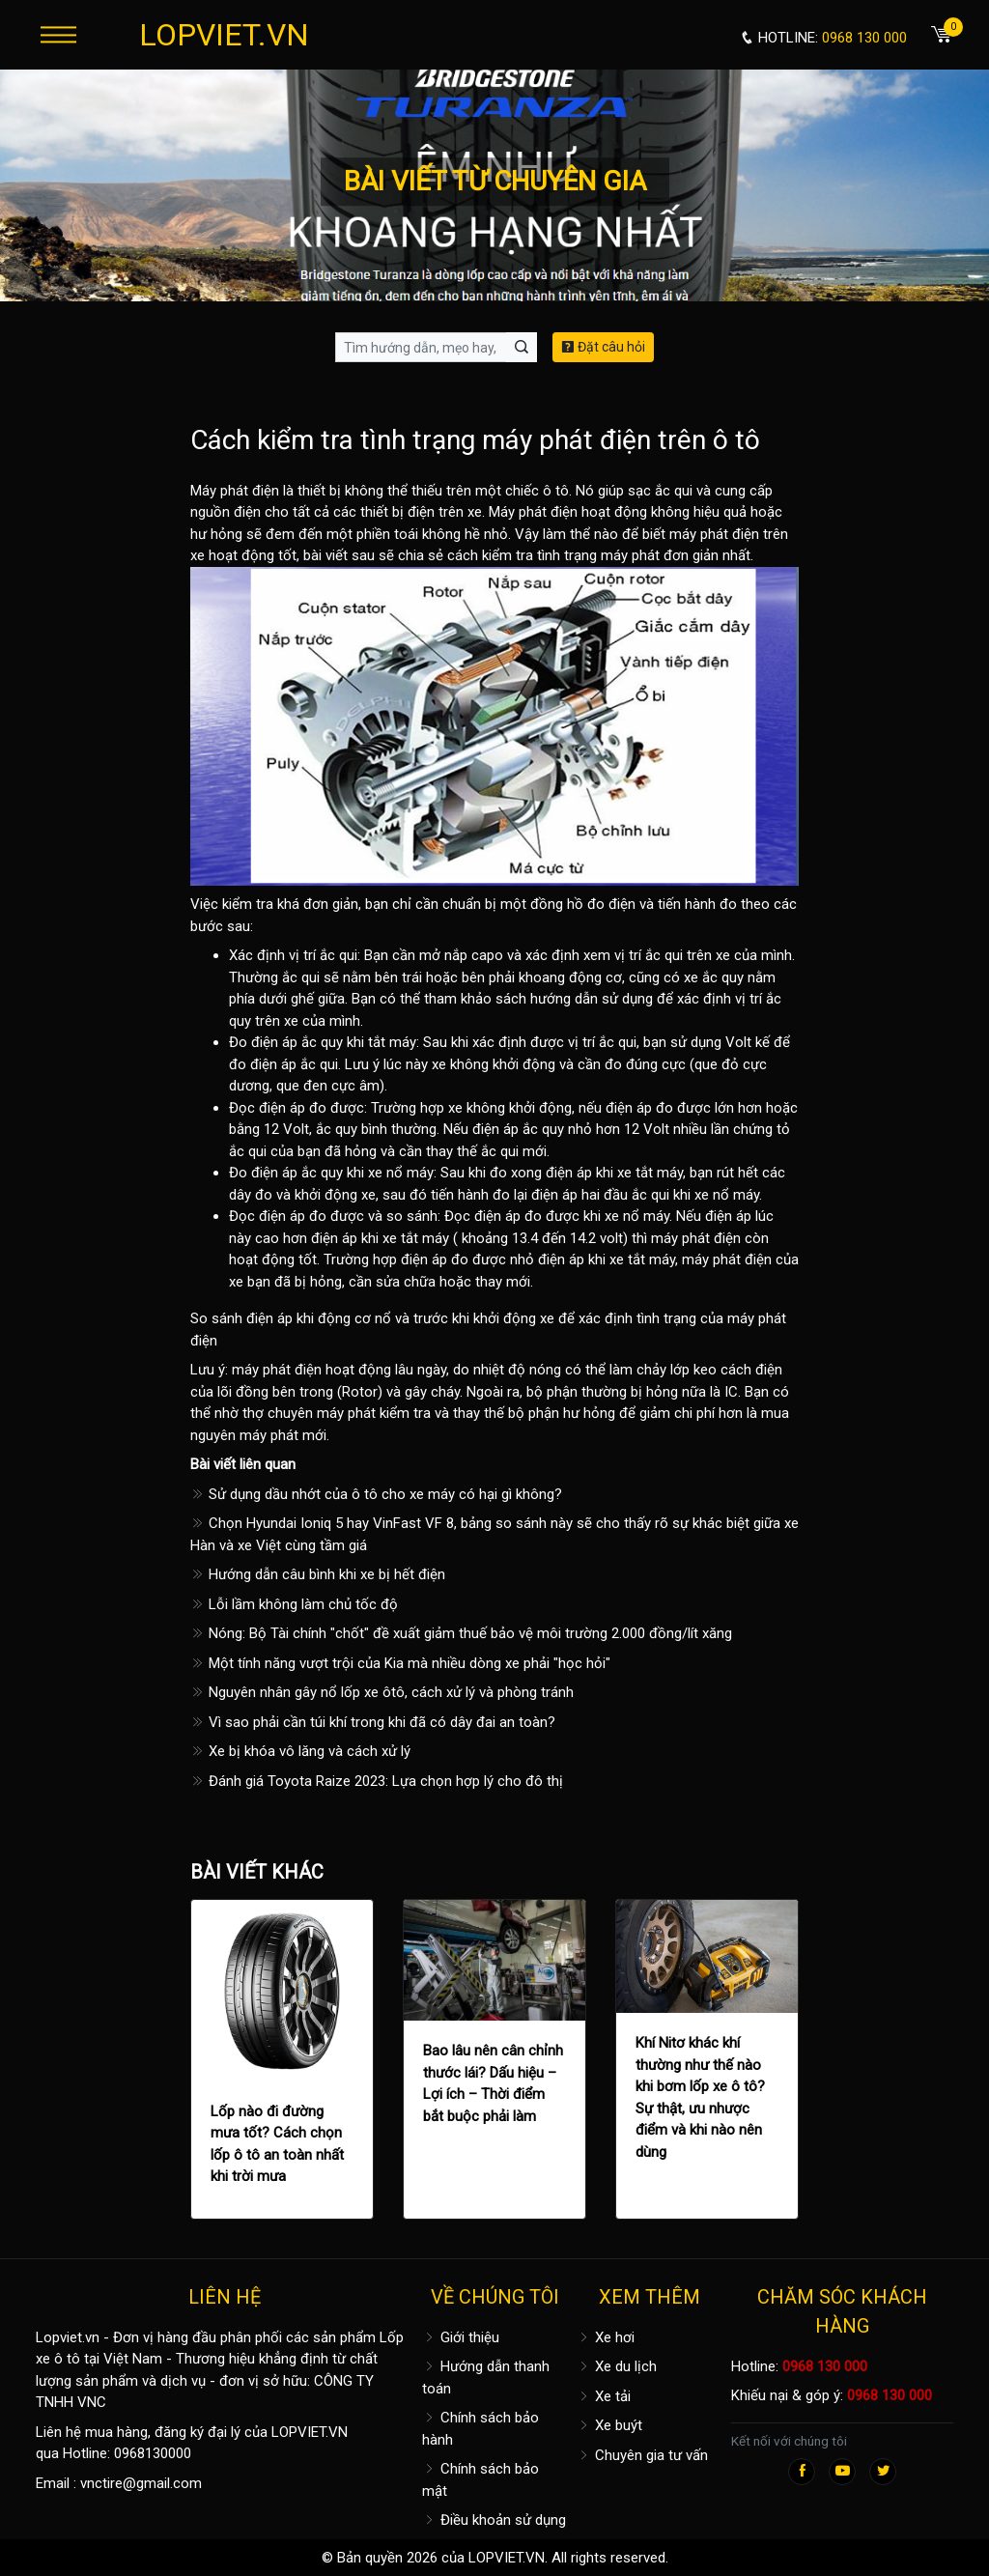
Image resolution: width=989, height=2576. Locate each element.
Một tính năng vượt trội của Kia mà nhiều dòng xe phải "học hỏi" (400, 1663)
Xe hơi (606, 2337)
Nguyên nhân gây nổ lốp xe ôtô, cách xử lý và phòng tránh (382, 1692)
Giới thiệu (460, 2337)
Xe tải (604, 2396)
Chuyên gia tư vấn (642, 2455)
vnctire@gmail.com (141, 2483)
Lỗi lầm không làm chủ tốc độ (294, 1604)
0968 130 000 (824, 2366)
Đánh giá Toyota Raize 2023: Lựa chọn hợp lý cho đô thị (376, 1781)
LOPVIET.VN (224, 34)
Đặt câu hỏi (603, 346)
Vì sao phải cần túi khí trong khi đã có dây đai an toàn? (372, 1722)
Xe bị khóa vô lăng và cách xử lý (300, 1751)
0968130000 (152, 2453)
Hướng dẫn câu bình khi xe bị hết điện (317, 1574)
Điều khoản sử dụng (494, 2520)
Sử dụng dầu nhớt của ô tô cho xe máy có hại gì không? (376, 1494)
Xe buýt (609, 2425)
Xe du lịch (617, 2366)
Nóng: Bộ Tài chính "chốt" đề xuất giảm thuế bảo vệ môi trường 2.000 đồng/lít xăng (461, 1633)
